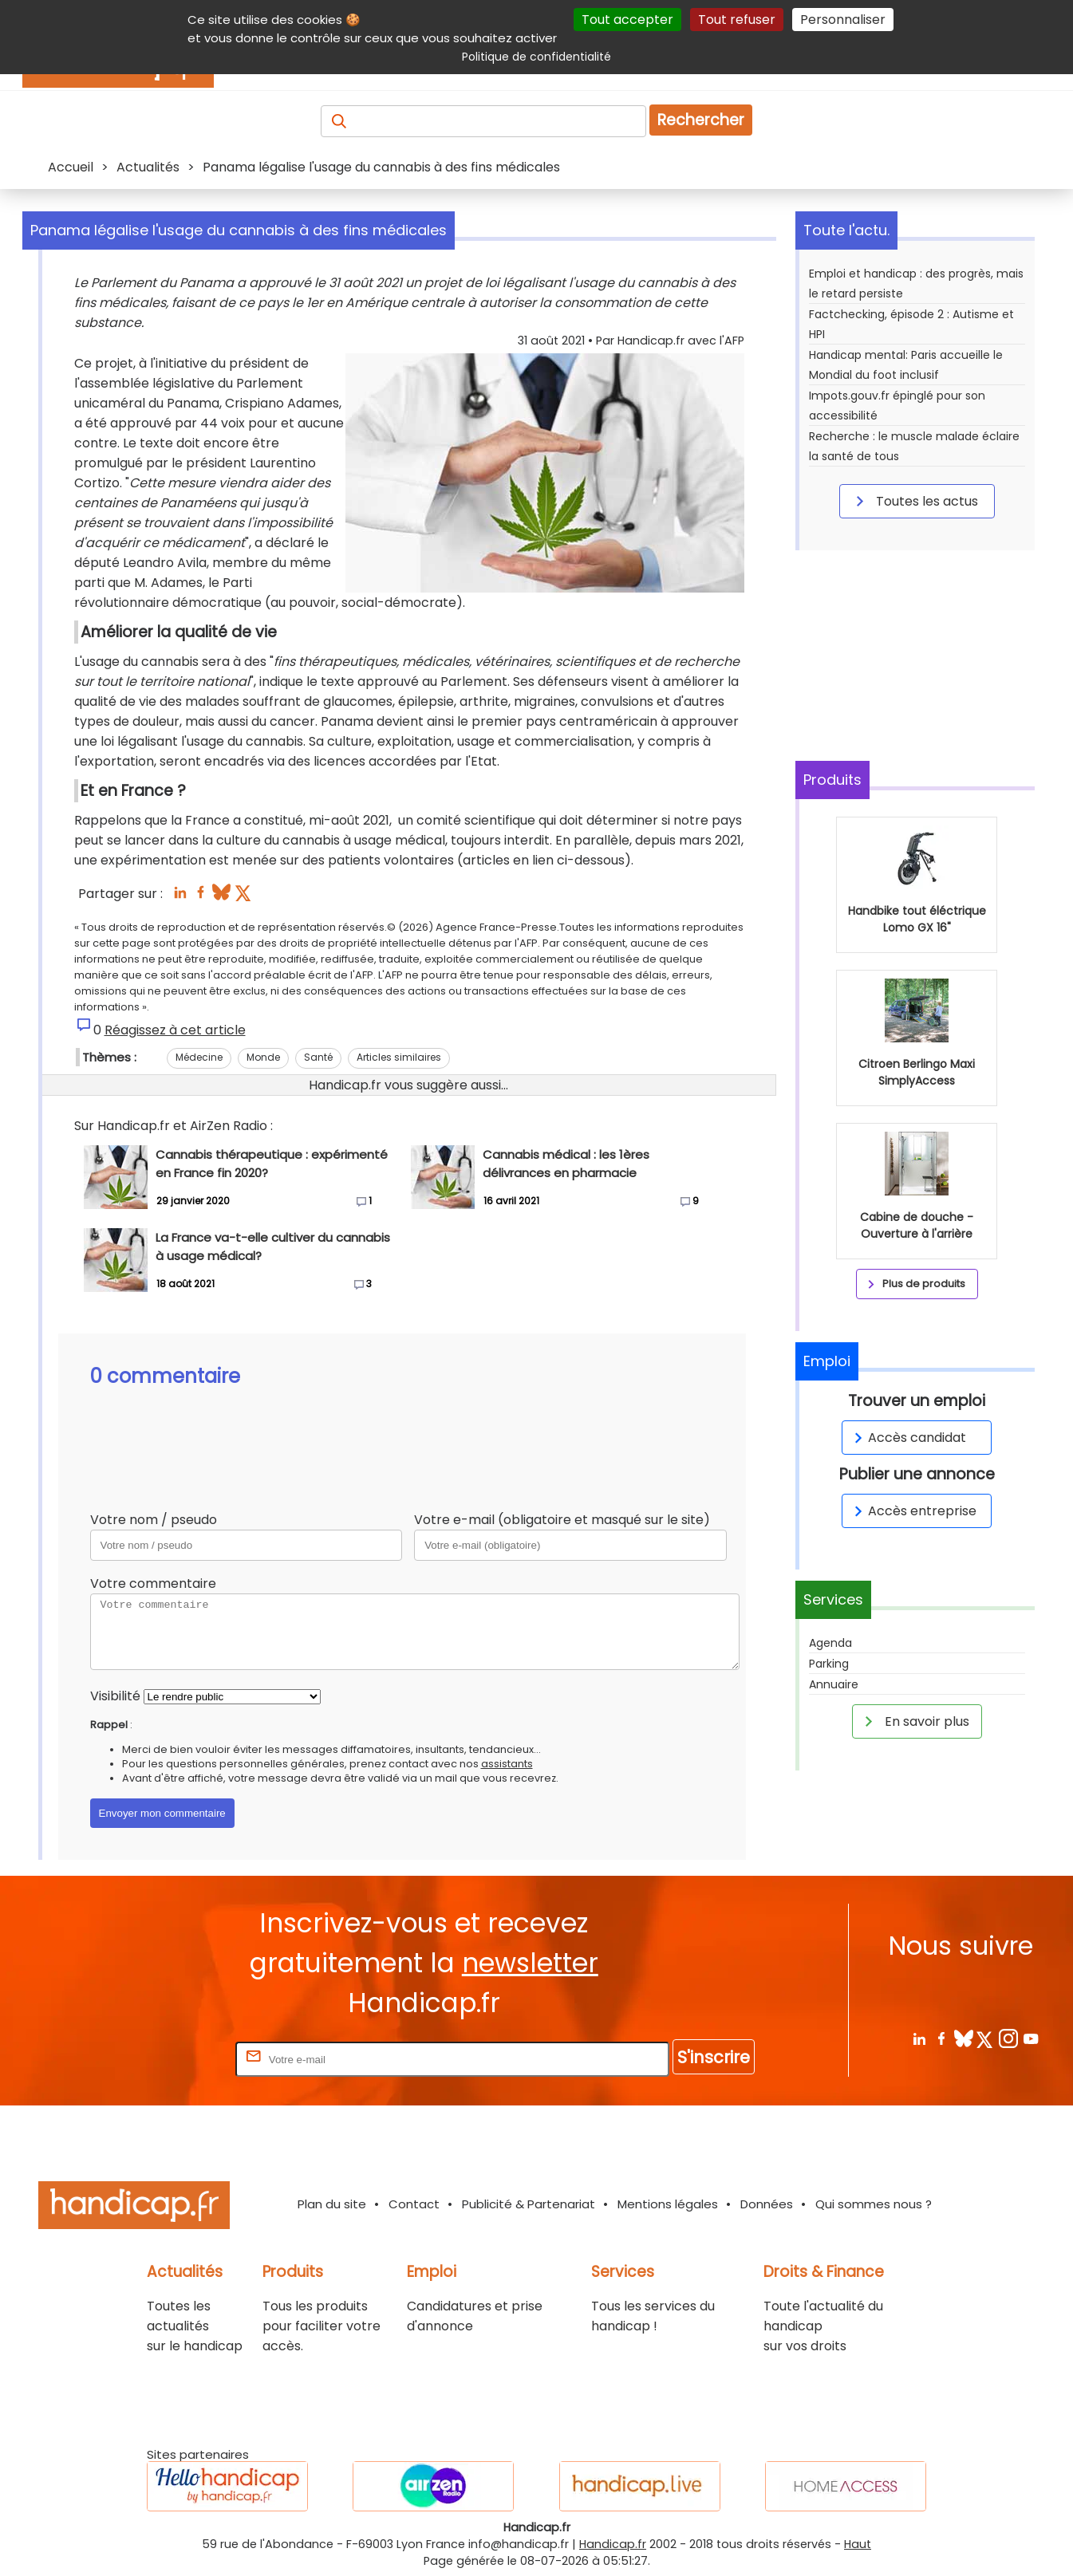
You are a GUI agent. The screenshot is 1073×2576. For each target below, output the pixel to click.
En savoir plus (914, 1721)
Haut (857, 2544)
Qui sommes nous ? (873, 2204)
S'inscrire (713, 2057)
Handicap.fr (612, 2544)
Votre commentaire (153, 1583)
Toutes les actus (914, 500)
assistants (507, 1764)
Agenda (830, 1643)
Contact (414, 2204)
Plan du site (332, 2204)
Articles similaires (399, 1057)
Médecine (199, 1057)
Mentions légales (667, 2204)
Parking (829, 1664)
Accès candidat (907, 1438)
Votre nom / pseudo (153, 1520)
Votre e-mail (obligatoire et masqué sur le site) (562, 1520)
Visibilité (115, 1696)
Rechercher (700, 120)
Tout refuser (736, 19)
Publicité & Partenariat (528, 2204)
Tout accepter (627, 19)
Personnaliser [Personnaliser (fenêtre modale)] (843, 19)
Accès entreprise (912, 1511)
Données (766, 2204)
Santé (318, 1057)
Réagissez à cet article (175, 1030)
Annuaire (833, 1684)
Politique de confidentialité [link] (536, 57)
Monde (263, 1057)
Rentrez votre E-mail (168, 2059)
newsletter (530, 1963)
